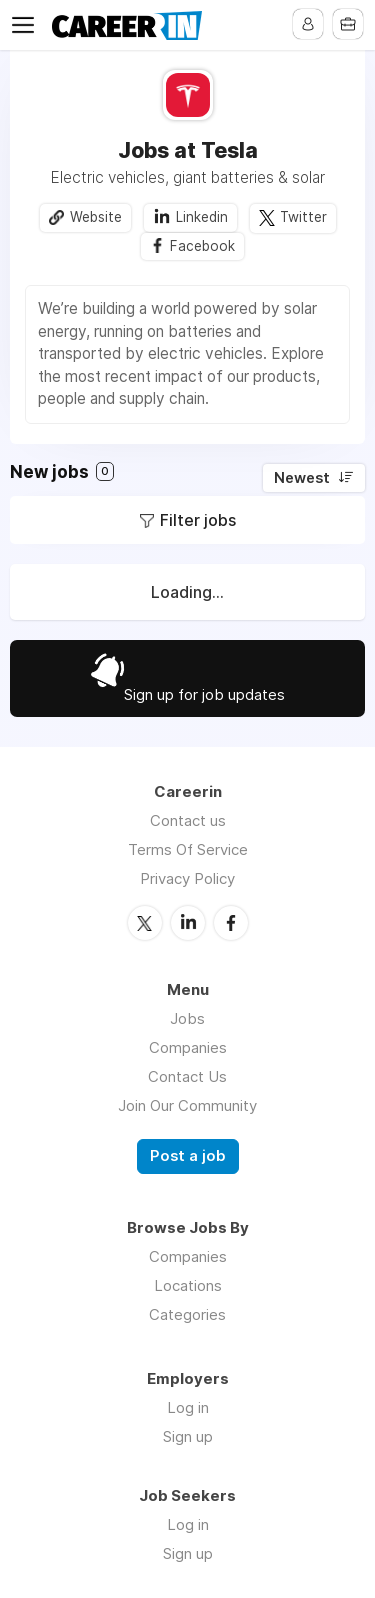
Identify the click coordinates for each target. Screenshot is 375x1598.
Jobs (187, 1018)
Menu (27, 25)
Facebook (202, 246)
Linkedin (202, 217)
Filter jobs (198, 520)
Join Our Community (187, 1105)
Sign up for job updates (204, 694)
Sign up (188, 1436)
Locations (188, 1285)
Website (96, 217)
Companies (188, 1047)
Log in (188, 1407)
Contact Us (187, 1076)
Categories (187, 1314)
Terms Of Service (188, 849)
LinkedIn (188, 923)
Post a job (188, 1156)
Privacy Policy (187, 878)
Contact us (188, 820)
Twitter (303, 217)
